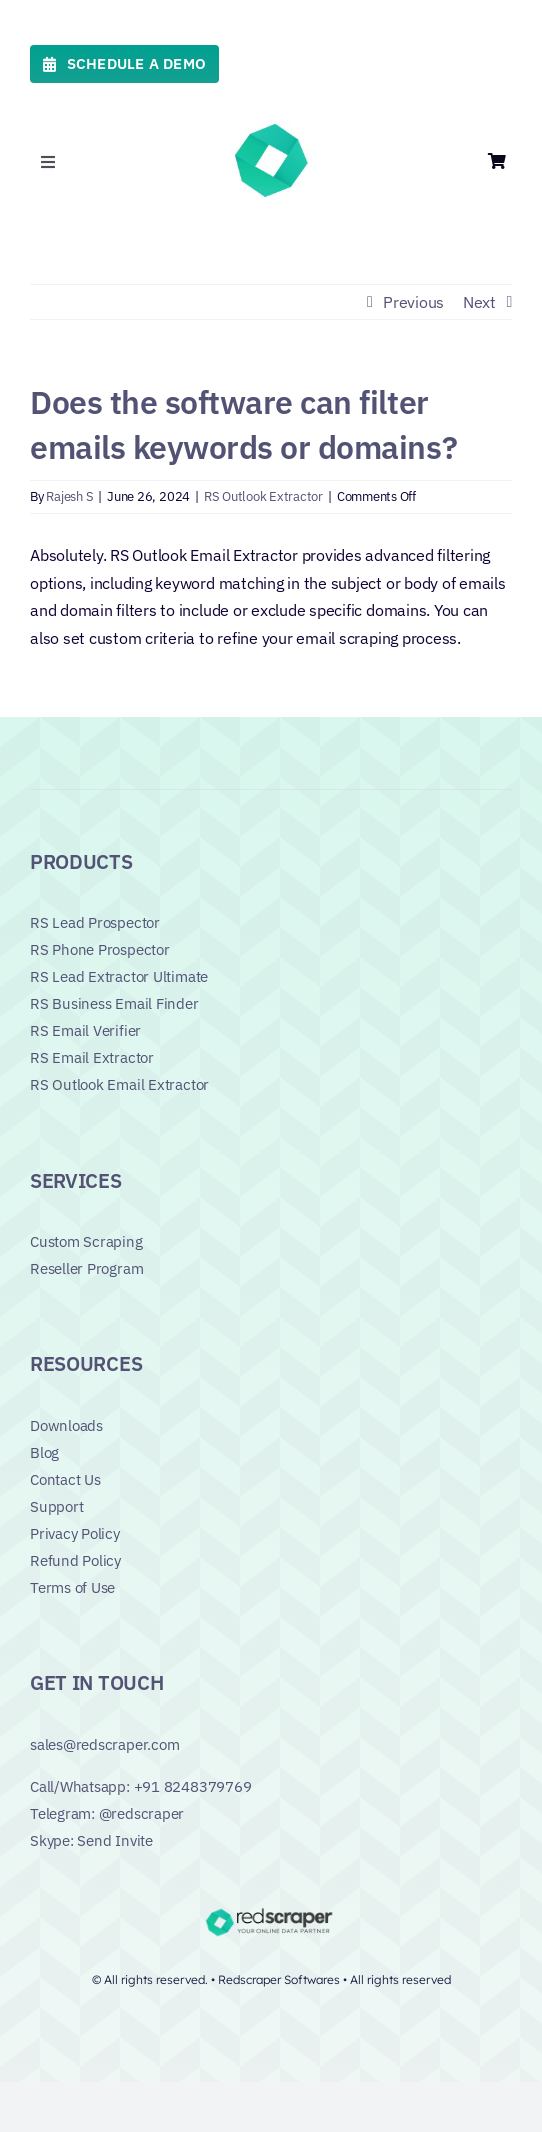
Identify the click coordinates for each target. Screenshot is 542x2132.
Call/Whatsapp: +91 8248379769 (140, 1786)
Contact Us (65, 1479)
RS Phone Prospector (100, 949)
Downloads (66, 1425)
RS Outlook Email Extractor (119, 1084)
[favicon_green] (271, 128)
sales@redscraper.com (105, 1744)
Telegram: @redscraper (107, 1813)
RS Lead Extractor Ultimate (119, 976)
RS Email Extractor (92, 1057)
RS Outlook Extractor (263, 496)
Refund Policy (75, 1560)
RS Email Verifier (85, 1030)
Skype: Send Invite (91, 1840)
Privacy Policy (75, 1533)
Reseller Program (86, 1268)
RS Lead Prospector (95, 922)
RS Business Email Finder (114, 1003)
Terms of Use (72, 1587)
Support (56, 1506)
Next (479, 302)
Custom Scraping (86, 1241)
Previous (413, 302)
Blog (44, 1452)
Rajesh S (69, 496)
